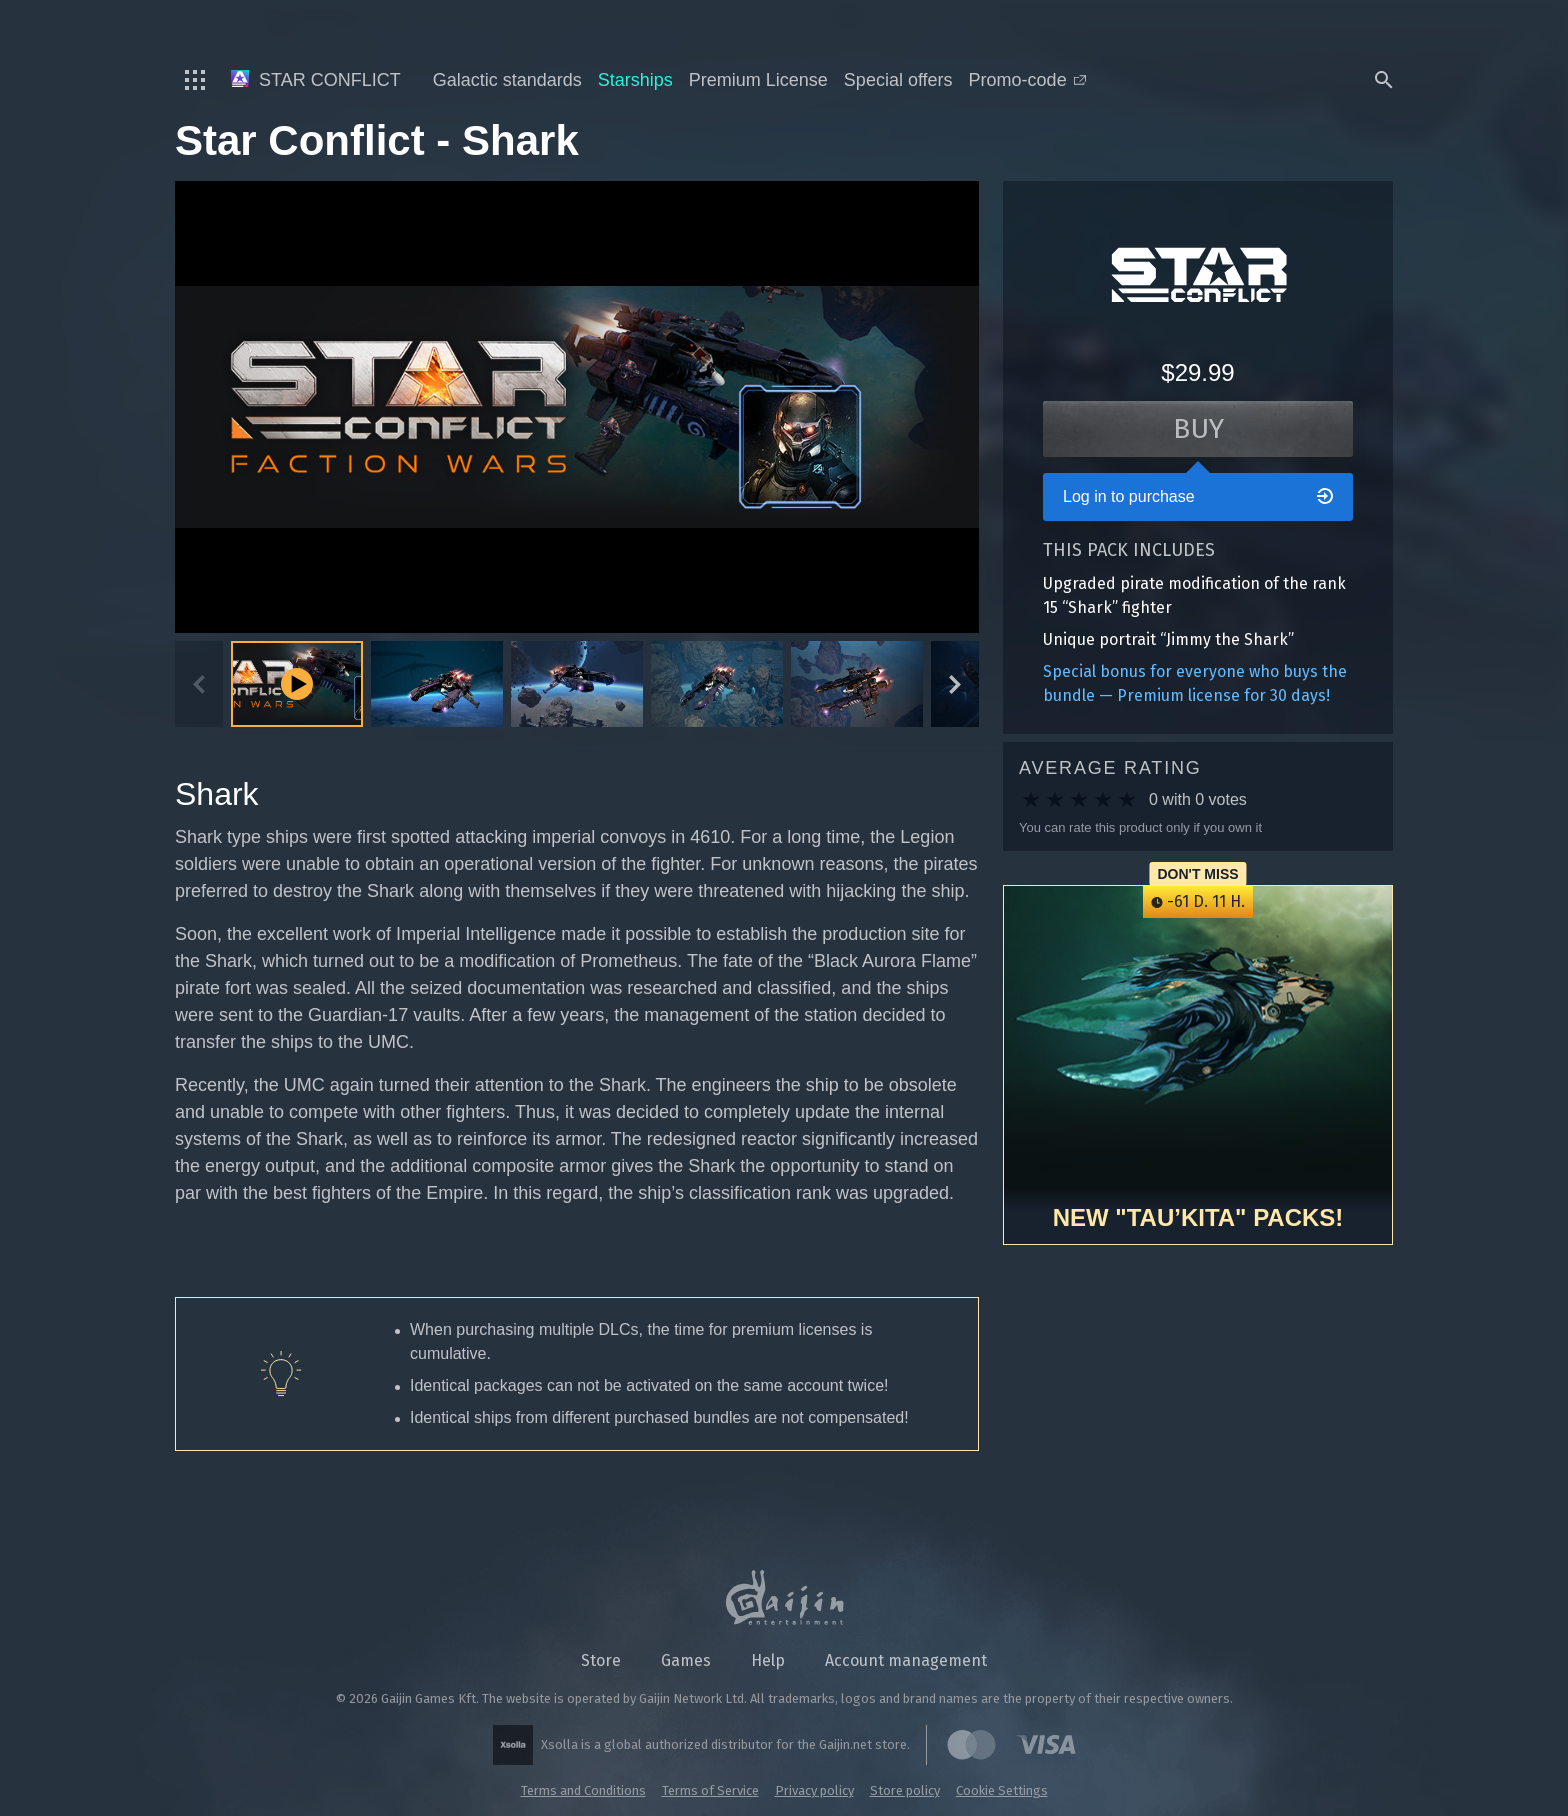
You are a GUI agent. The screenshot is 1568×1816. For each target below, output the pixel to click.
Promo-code (1027, 80)
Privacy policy (814, 1790)
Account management (906, 1660)
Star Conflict (316, 80)
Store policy (905, 1790)
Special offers (898, 80)
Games (686, 1660)
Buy (1198, 428)
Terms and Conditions (583, 1790)
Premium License (758, 80)
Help (768, 1660)
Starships (635, 80)
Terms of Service (710, 1790)
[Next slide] (955, 684)
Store (601, 1660)
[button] (437, 684)
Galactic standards (507, 80)
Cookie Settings (1002, 1790)
